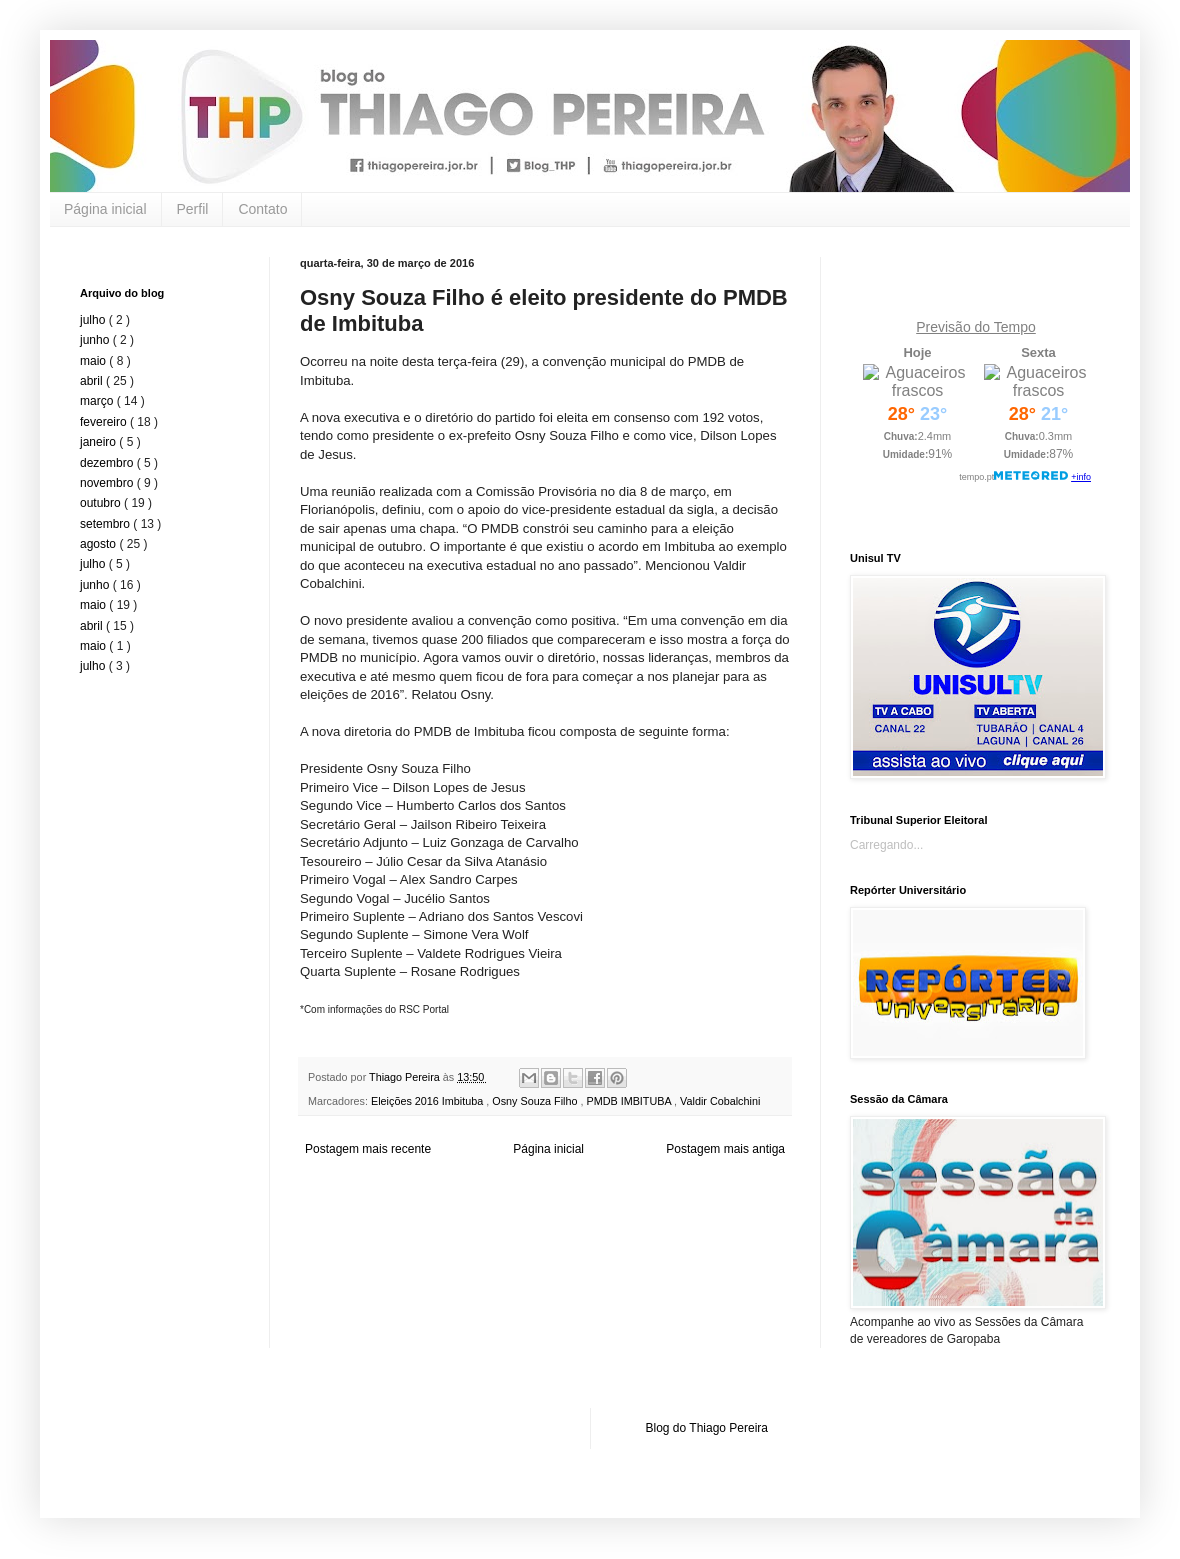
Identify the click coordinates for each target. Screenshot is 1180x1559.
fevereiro (105, 422)
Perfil (193, 209)
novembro (108, 483)
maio (94, 361)
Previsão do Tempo (976, 327)
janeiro (99, 442)
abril (93, 381)
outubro (102, 503)
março (98, 401)
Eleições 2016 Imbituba (428, 1101)
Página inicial (105, 209)
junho (96, 340)
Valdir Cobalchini (720, 1101)
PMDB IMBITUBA (630, 1101)
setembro (106, 524)
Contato (262, 209)
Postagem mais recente (368, 1149)
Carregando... (886, 845)
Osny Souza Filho (536, 1101)
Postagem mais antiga (725, 1149)
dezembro (108, 463)
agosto (99, 544)
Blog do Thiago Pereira (707, 1428)
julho (94, 320)
